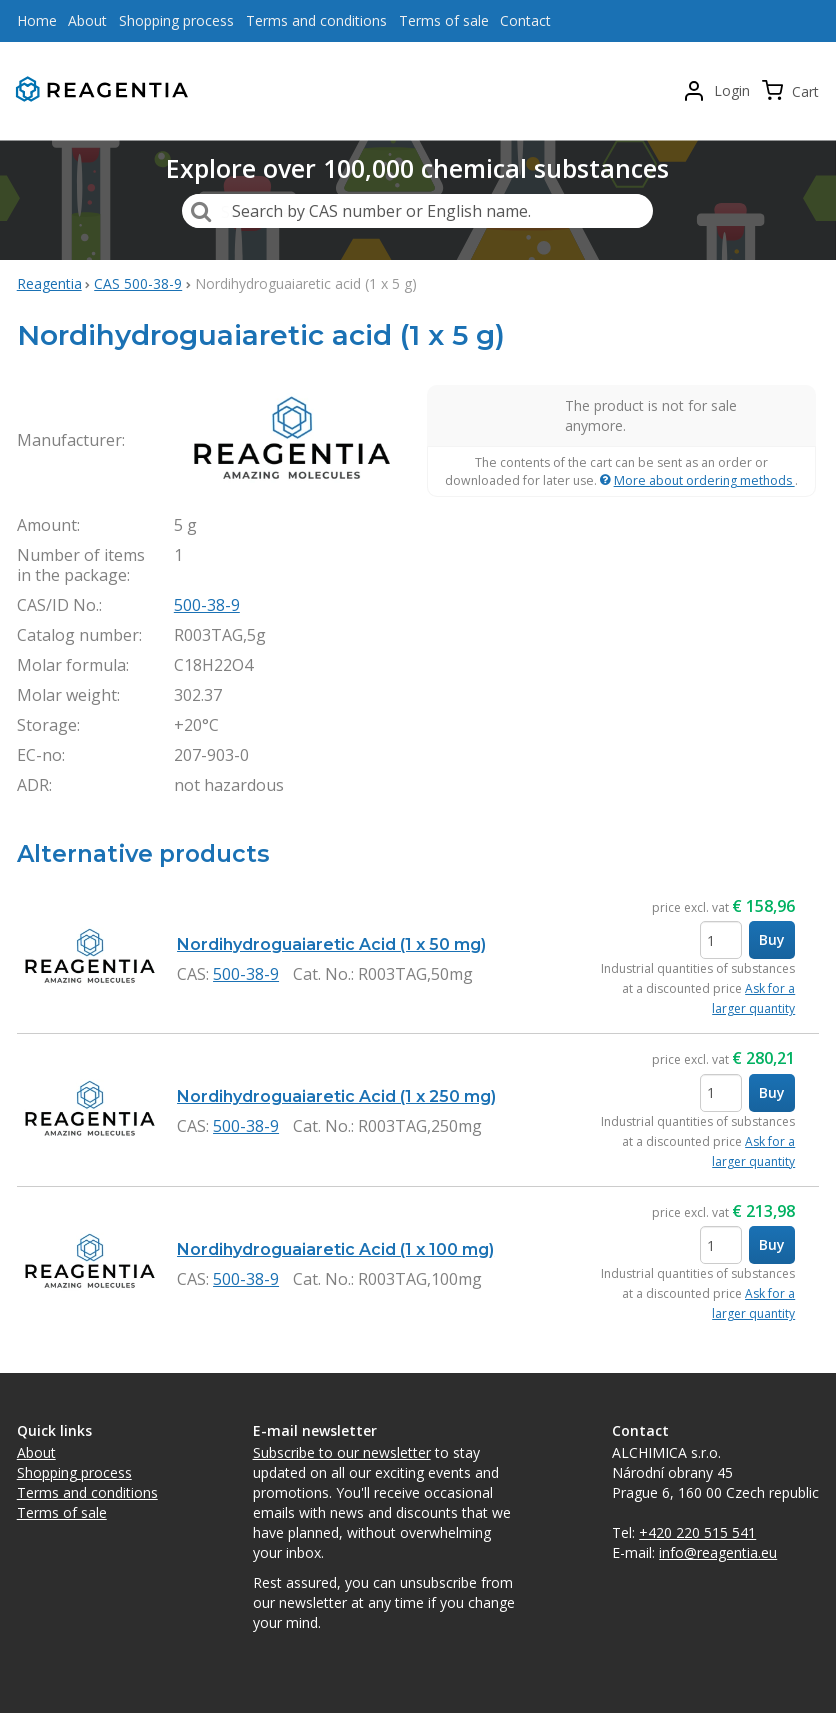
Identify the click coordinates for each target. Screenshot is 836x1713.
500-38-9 (207, 605)
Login (732, 90)
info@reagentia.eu (718, 1552)
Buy (772, 939)
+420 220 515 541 (697, 1532)
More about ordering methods (704, 480)
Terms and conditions (87, 1492)
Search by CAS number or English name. (381, 211)
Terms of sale (62, 1512)
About (36, 1452)
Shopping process (74, 1472)
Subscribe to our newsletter (342, 1452)
